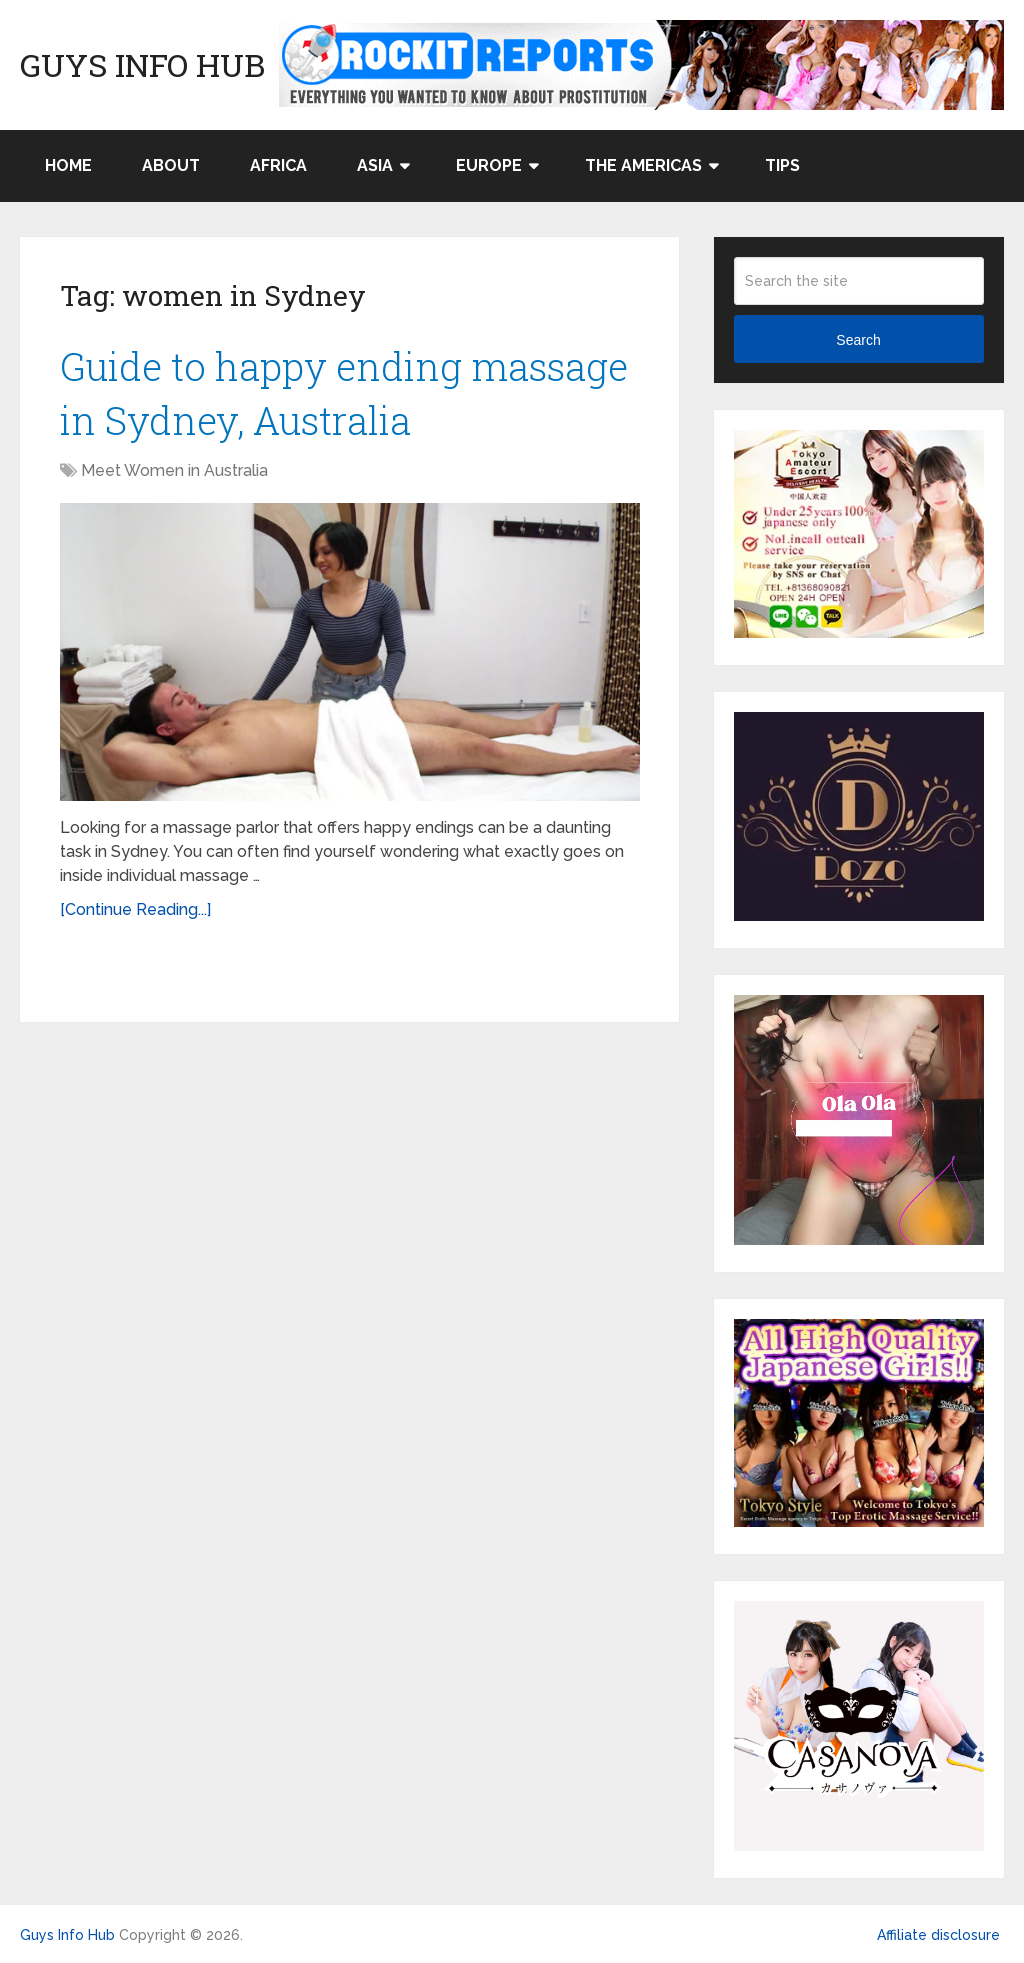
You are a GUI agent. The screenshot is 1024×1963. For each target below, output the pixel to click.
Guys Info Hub (142, 65)
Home (68, 165)
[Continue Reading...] (135, 909)
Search (858, 340)
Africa (278, 165)
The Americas (643, 165)
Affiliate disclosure (938, 1935)
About (171, 165)
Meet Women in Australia (174, 470)
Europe (489, 165)
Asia (375, 165)
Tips (782, 165)
